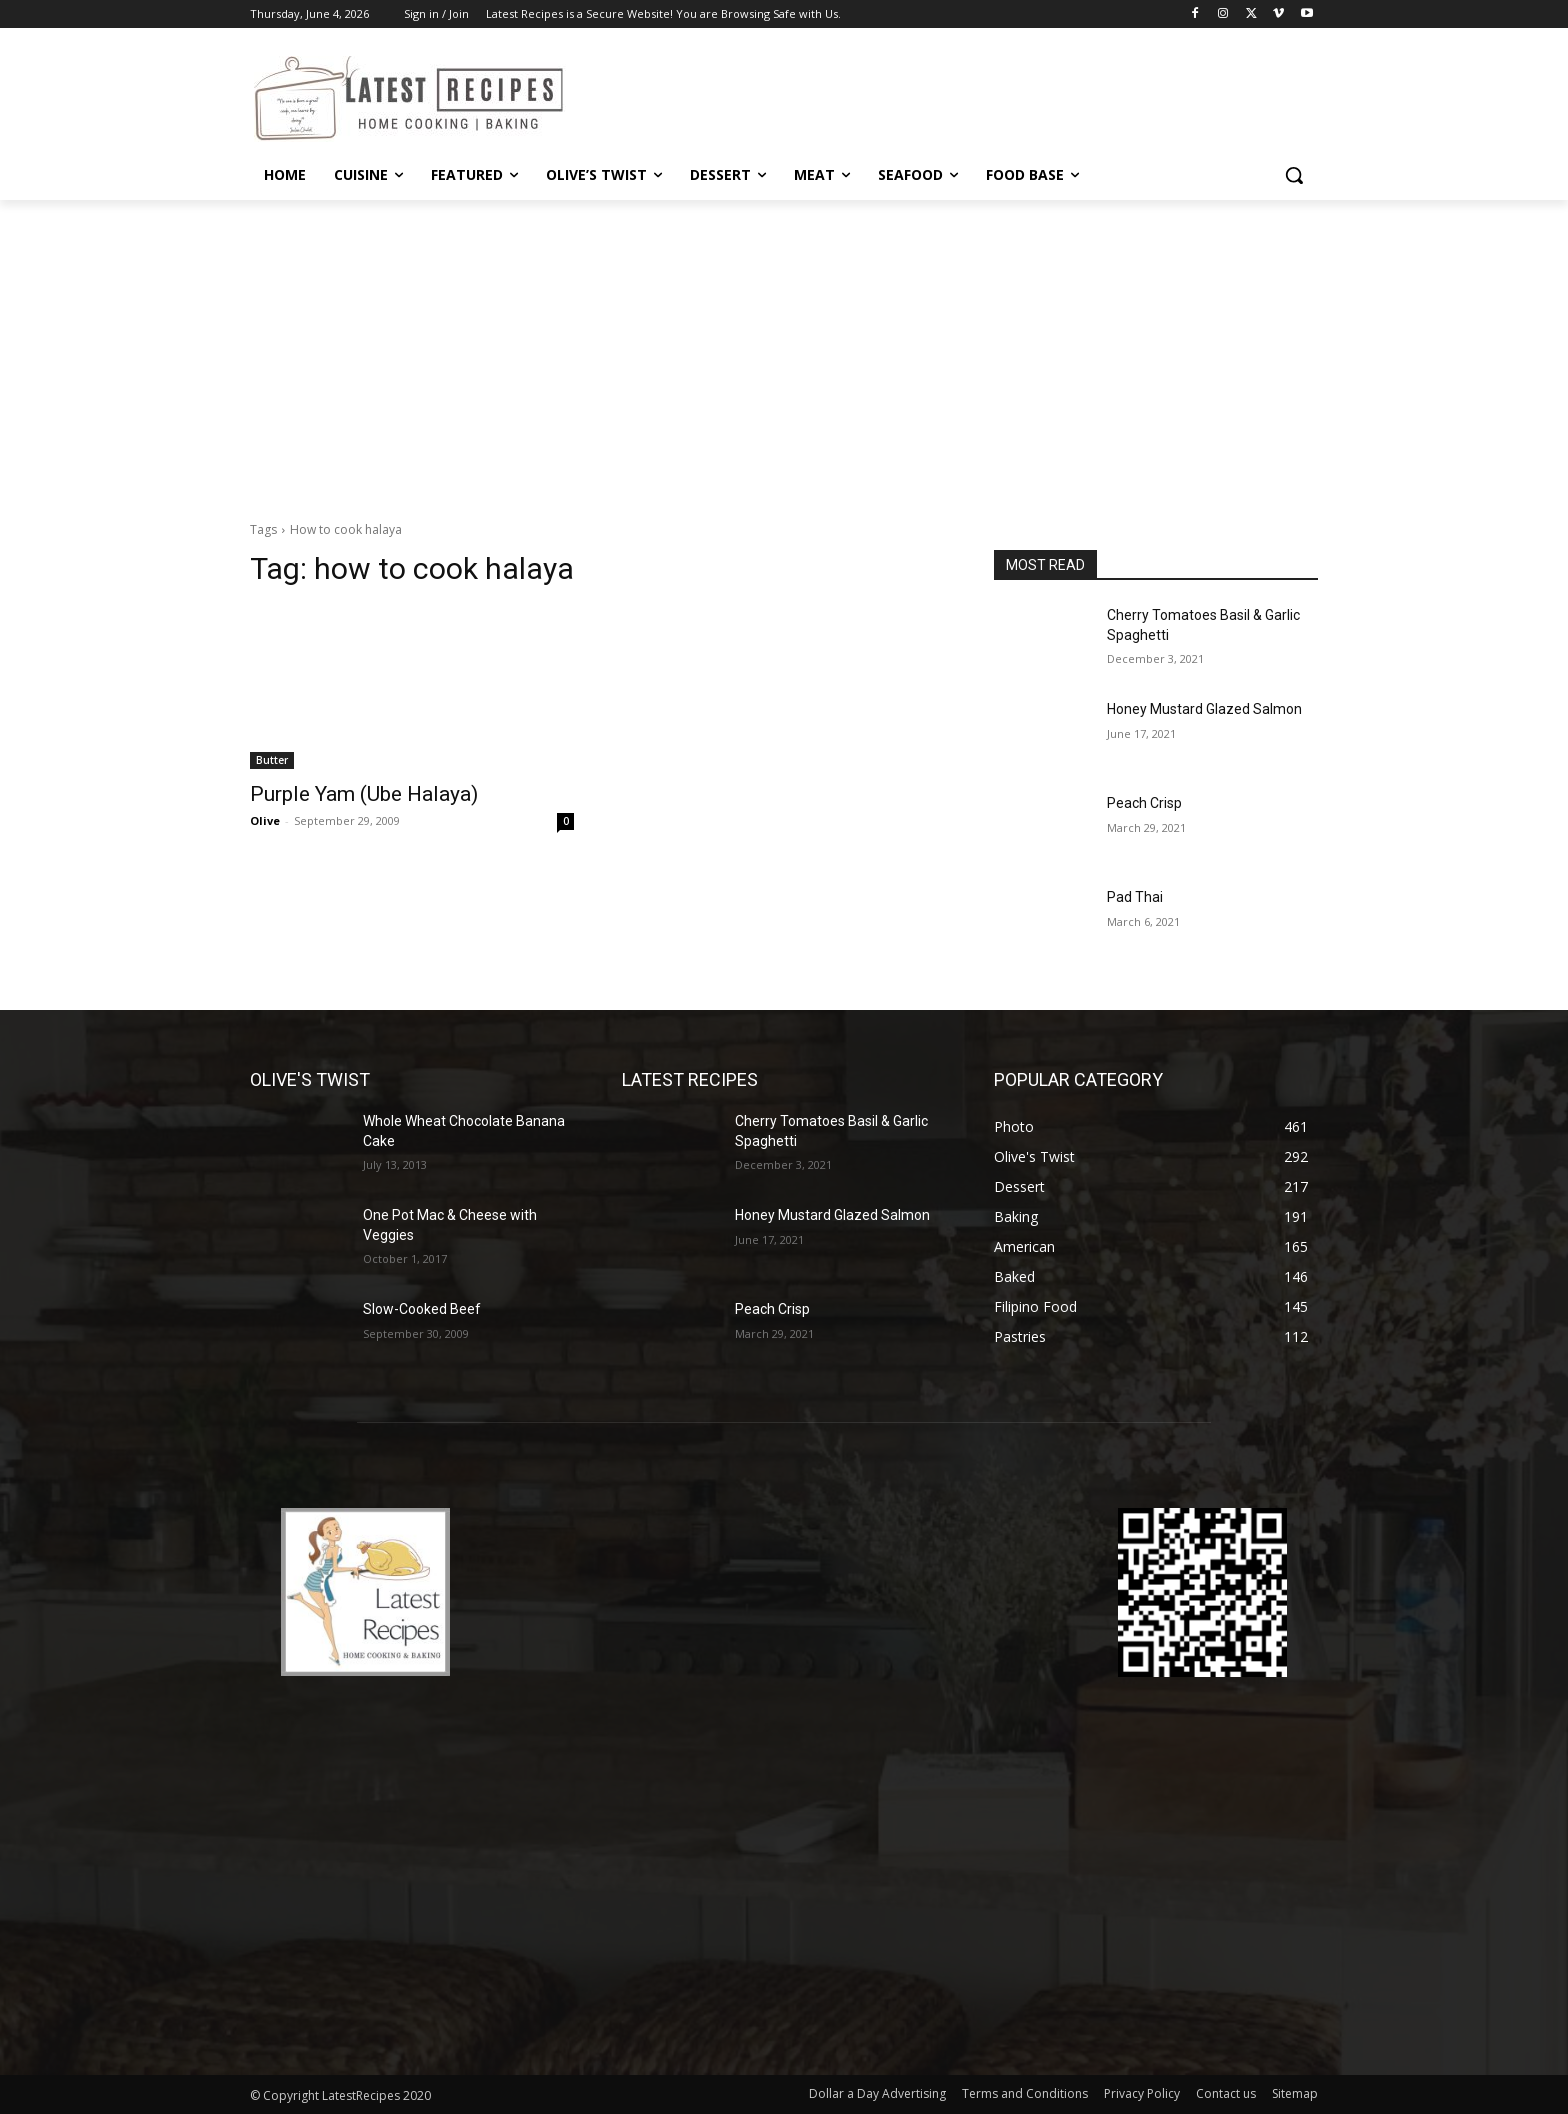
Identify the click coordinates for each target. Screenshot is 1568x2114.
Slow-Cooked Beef (422, 1309)
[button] (1294, 175)
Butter (272, 760)
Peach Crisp (1144, 803)
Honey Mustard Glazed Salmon (1204, 709)
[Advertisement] (784, 350)
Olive (265, 820)
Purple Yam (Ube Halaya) (364, 794)
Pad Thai (1135, 897)
